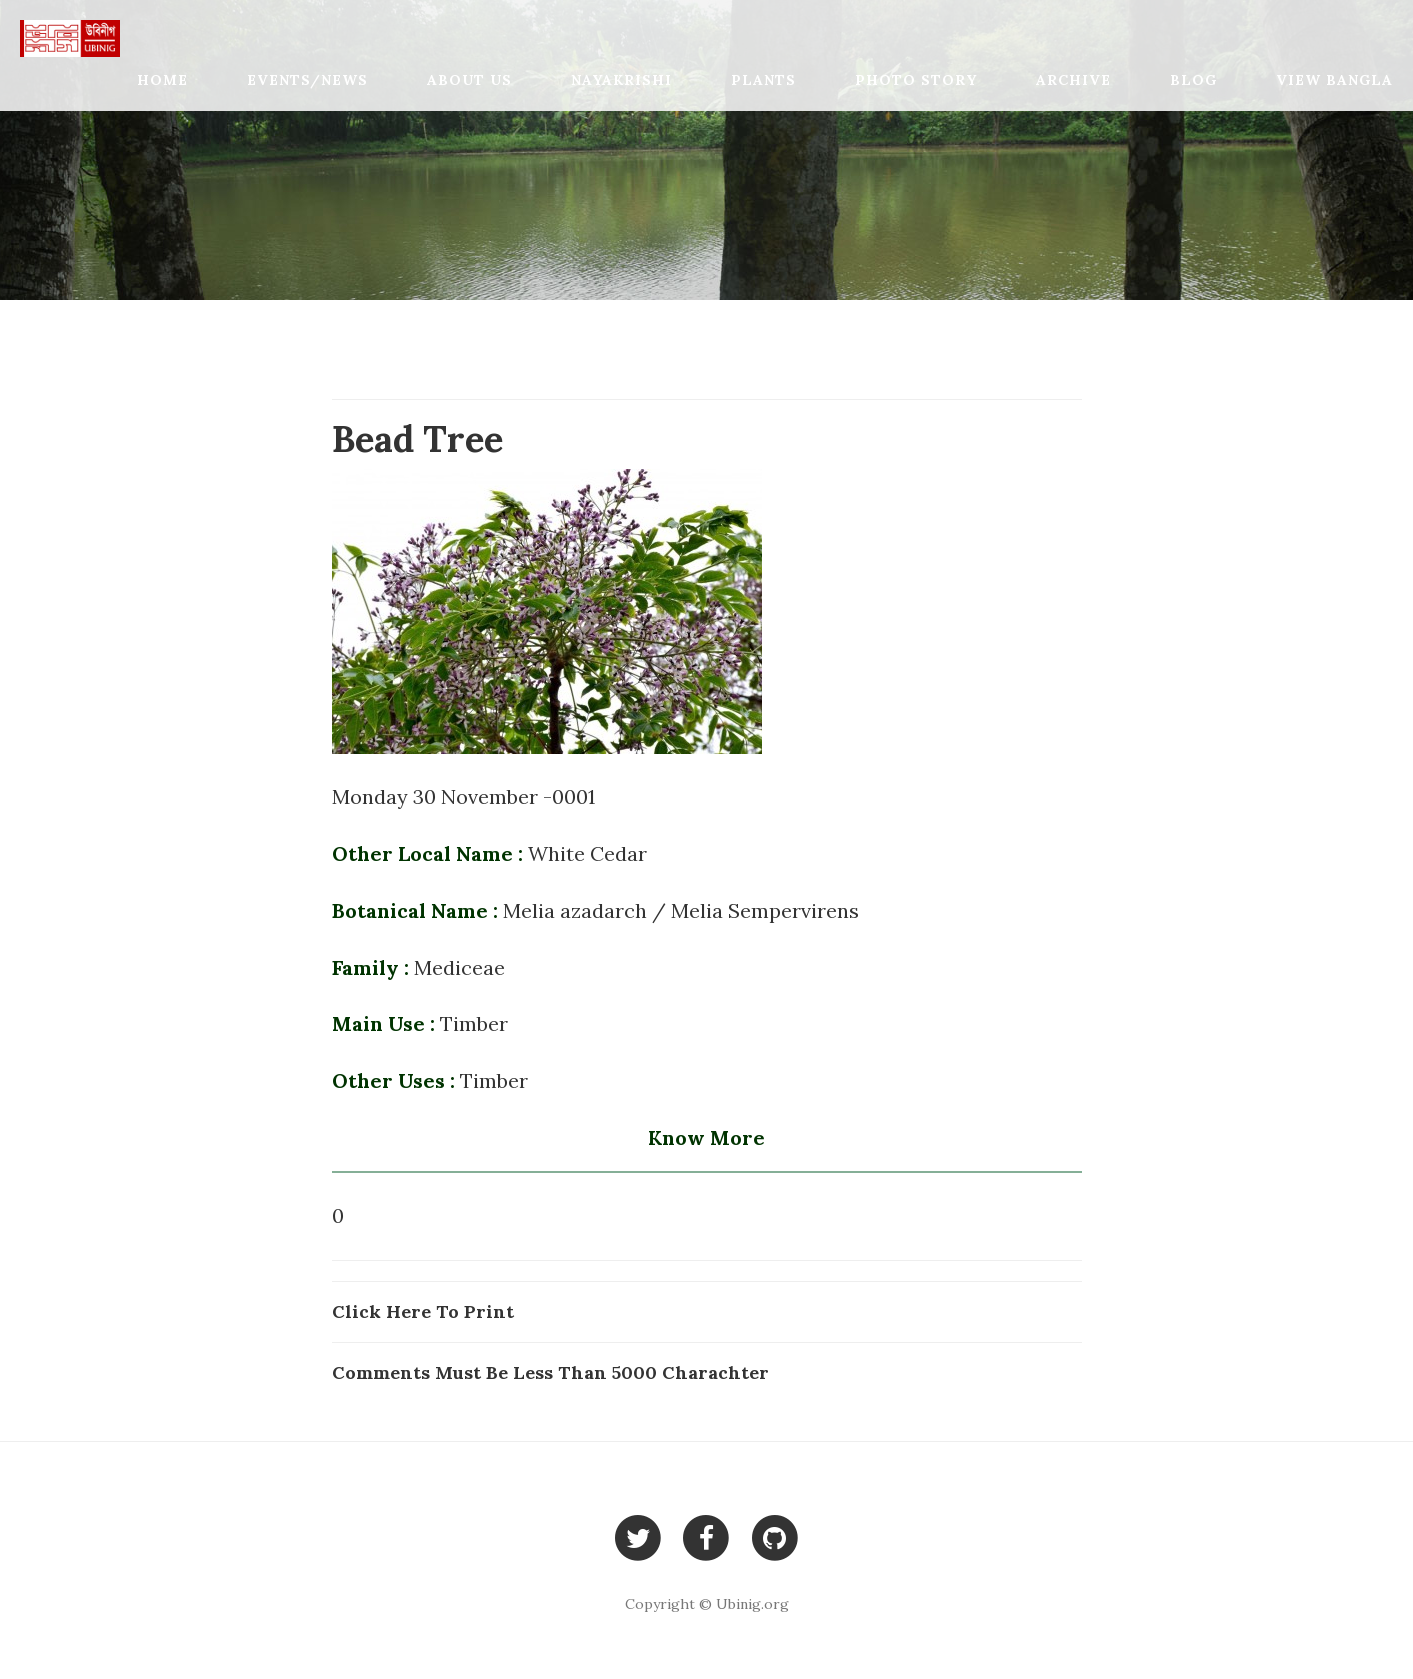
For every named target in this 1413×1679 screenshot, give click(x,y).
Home (162, 80)
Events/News (307, 80)
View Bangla (1334, 80)
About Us (469, 80)
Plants (763, 80)
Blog (1193, 80)
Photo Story (916, 80)
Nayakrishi (621, 80)
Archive (1073, 80)
